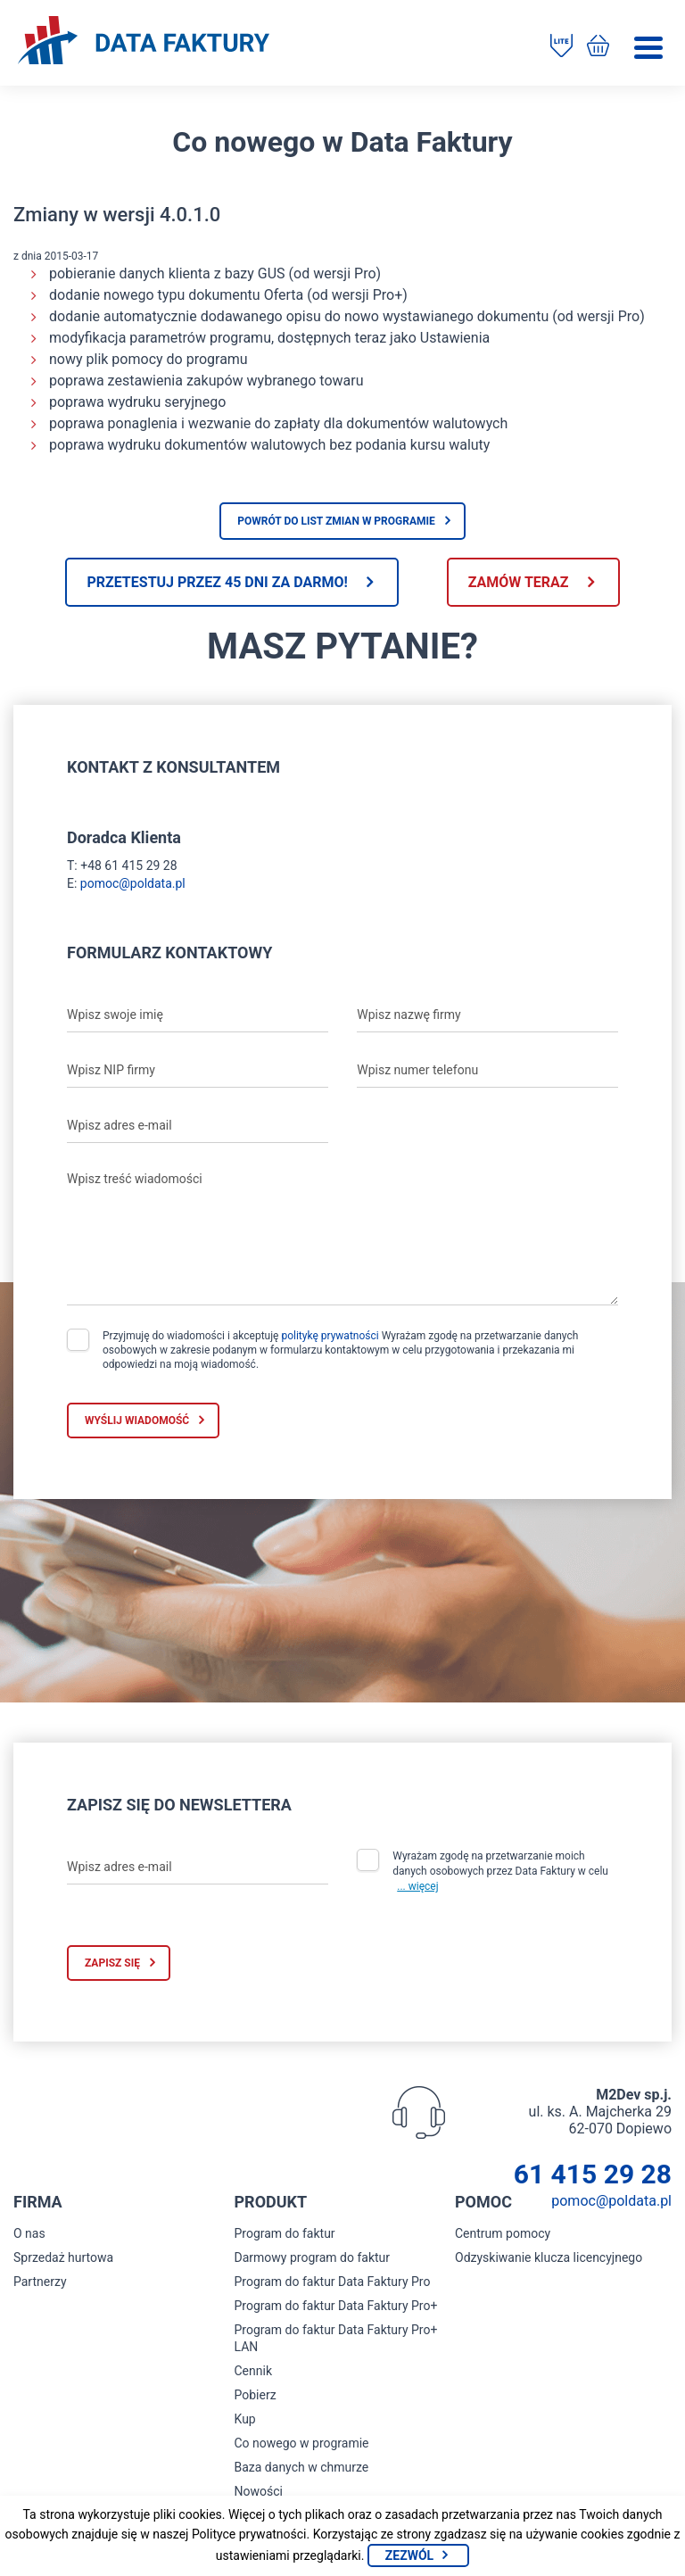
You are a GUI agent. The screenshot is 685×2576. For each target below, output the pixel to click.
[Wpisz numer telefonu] (487, 1070)
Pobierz (255, 2395)
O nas (29, 2233)
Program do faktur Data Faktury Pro (333, 2281)
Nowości (259, 2491)
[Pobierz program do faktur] (561, 47)
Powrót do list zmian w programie (336, 521)
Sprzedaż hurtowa (63, 2257)
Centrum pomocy (502, 2233)
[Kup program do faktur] (598, 47)
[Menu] (648, 48)
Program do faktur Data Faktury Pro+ (336, 2306)
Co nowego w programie (302, 2443)
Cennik (254, 2371)
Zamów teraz (518, 582)
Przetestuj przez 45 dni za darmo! (217, 582)
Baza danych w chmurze (302, 2467)
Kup (245, 2419)
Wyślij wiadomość (137, 1420)
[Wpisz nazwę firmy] (487, 1014)
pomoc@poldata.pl (133, 883)
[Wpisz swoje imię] (197, 1014)
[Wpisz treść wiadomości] (342, 1234)
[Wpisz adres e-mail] (197, 1125)
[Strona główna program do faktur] (143, 42)
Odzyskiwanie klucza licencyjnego (548, 2257)
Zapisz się (112, 1963)
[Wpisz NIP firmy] (197, 1070)
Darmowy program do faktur (313, 2257)
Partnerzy (40, 2281)
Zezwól (409, 2555)
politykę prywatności (329, 1335)
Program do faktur (285, 2233)
